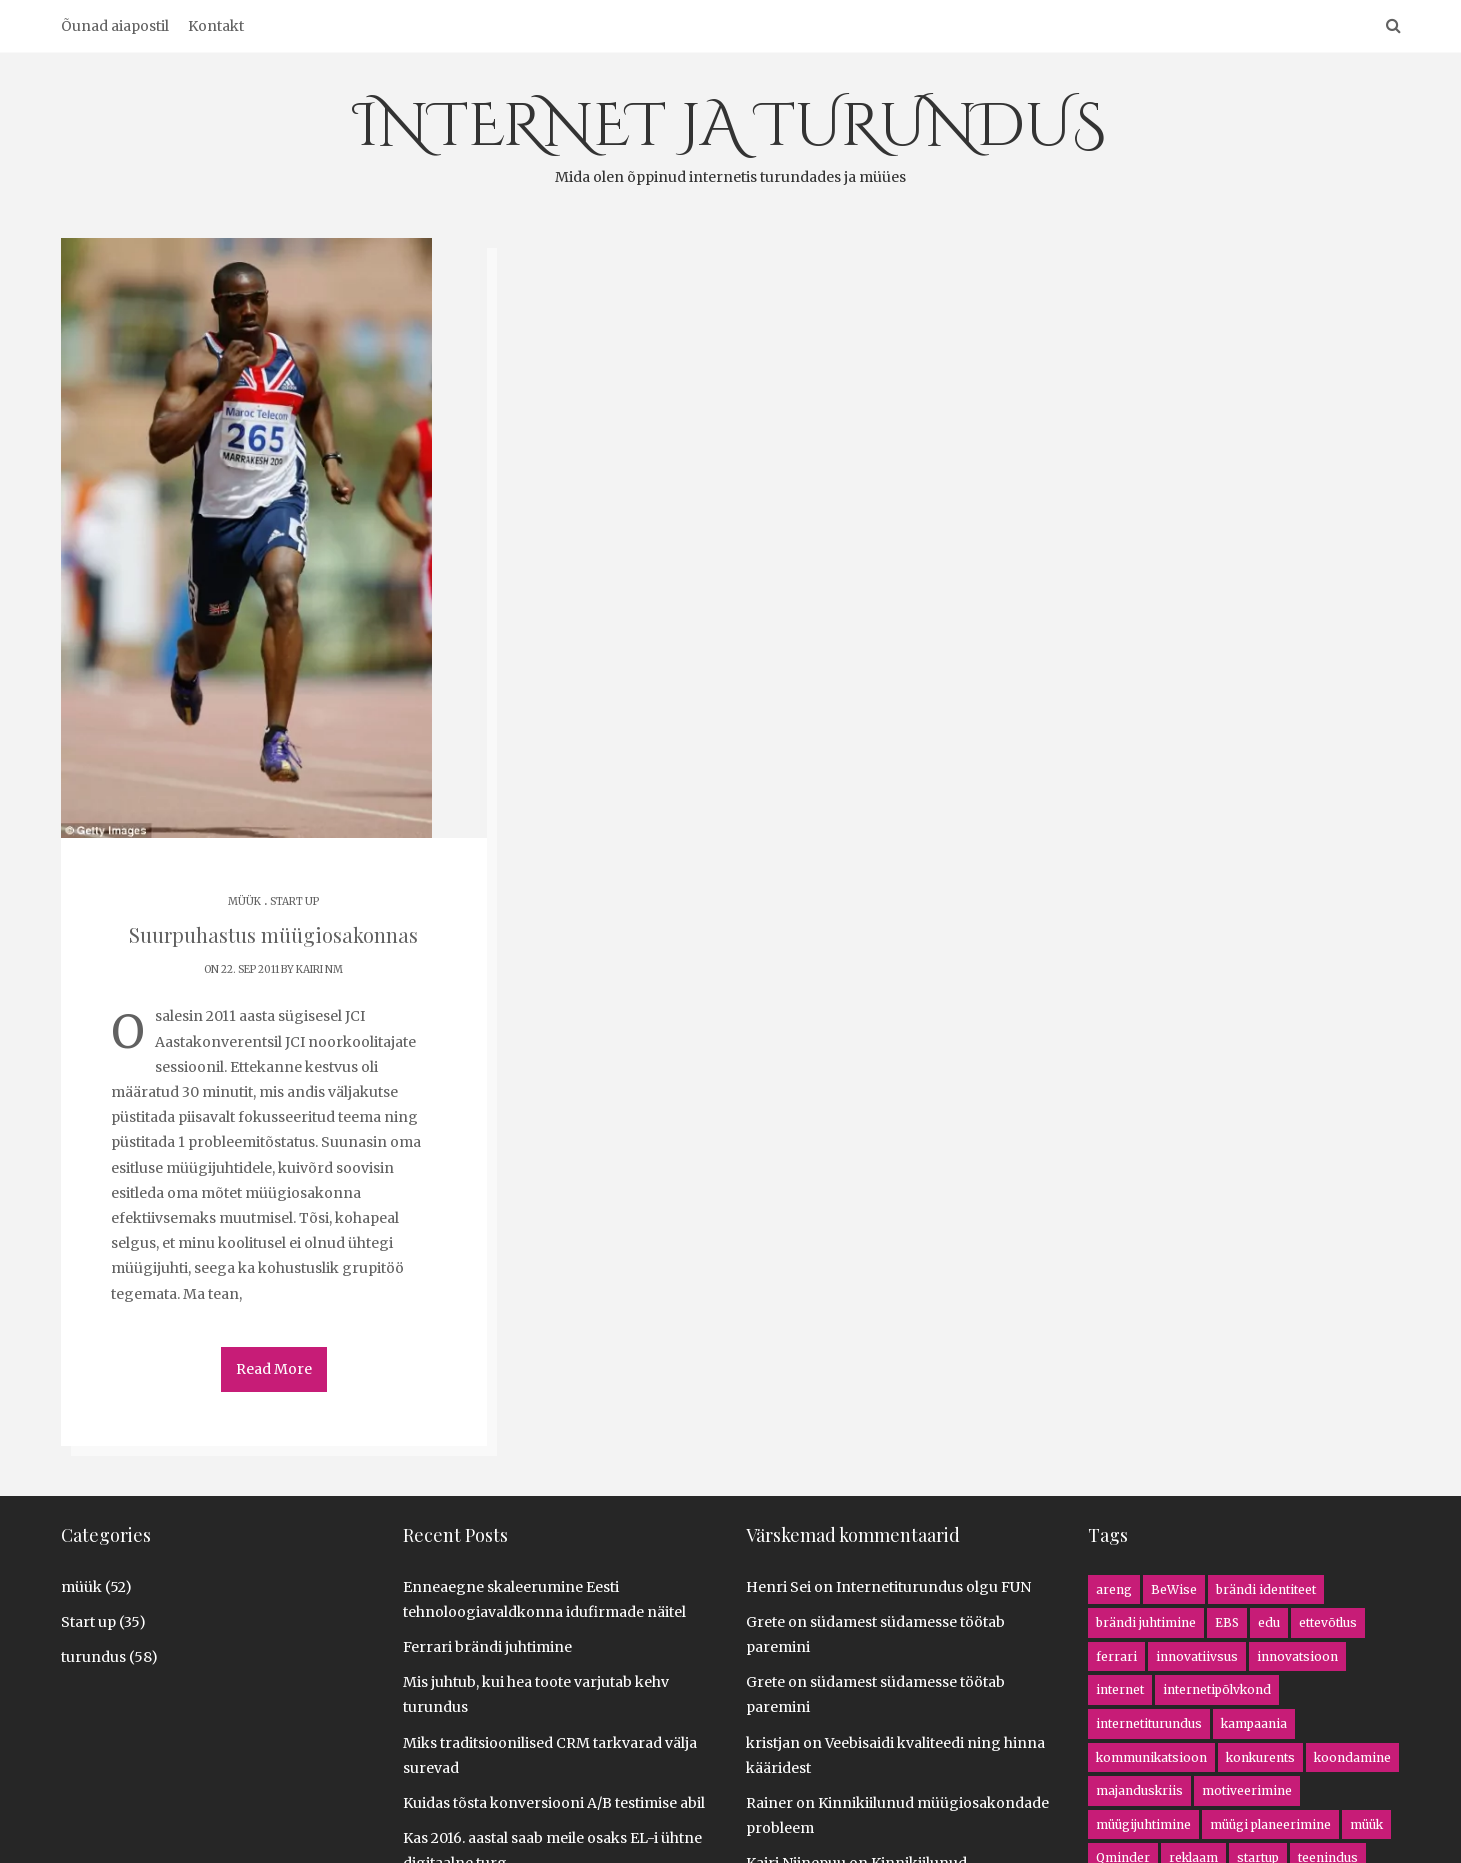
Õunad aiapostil (115, 26)
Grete (765, 1622)
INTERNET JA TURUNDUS (730, 137)
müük (244, 901)
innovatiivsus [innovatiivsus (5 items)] (1197, 1656)
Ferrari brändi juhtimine (487, 1647)
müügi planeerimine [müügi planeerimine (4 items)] (1270, 1824)
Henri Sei (778, 1587)
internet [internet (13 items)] (1120, 1690)
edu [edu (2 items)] (1269, 1622)
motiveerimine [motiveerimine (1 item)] (1247, 1790)
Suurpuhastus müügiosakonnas (273, 934)
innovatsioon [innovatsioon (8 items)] (1297, 1656)
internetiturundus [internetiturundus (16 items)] (1149, 1723)
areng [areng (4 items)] (1114, 1589)
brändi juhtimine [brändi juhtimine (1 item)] (1146, 1622)
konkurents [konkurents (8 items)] (1260, 1757)
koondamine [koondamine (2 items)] (1352, 1757)
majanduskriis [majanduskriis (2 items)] (1139, 1790)
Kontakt (216, 26)
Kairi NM (319, 969)
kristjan (773, 1743)
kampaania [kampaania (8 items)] (1254, 1723)
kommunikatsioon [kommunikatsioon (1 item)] (1151, 1757)
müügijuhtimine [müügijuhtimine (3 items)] (1143, 1824)
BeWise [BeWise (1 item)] (1174, 1589)
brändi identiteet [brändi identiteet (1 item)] (1266, 1589)
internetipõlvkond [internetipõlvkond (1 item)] (1217, 1690)
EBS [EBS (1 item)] (1227, 1622)
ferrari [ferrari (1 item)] (1116, 1656)
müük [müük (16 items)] (1366, 1824)
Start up (294, 901)
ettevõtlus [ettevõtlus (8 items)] (1328, 1622)
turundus (93, 1657)
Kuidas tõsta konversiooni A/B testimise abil (554, 1803)
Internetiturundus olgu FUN (933, 1587)
